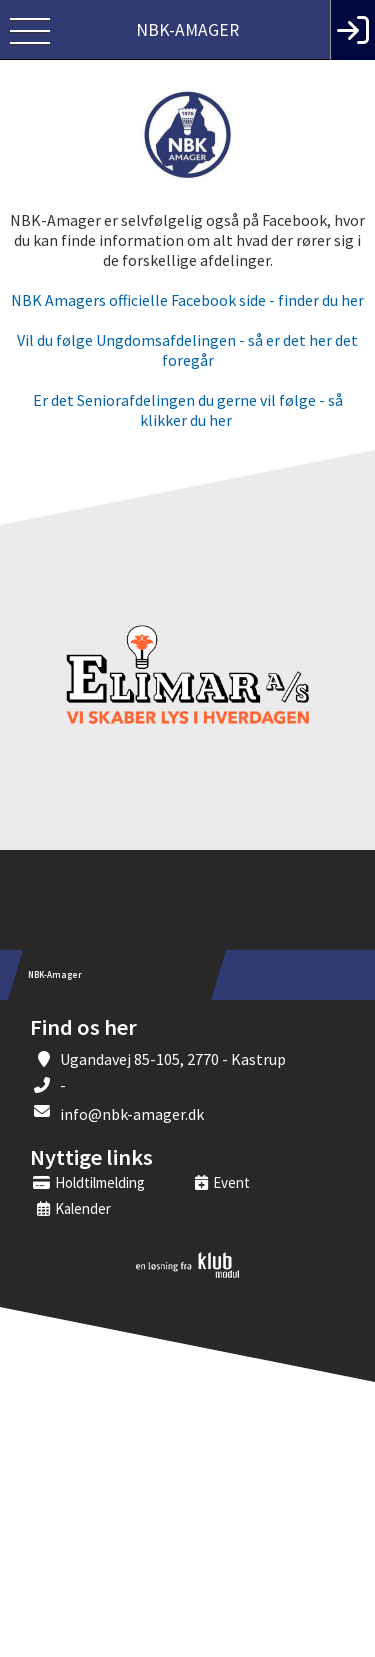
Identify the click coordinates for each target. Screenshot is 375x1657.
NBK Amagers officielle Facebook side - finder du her (187, 300)
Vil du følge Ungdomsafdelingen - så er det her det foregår (187, 350)
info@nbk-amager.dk (132, 1114)
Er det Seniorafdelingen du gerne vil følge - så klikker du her (188, 410)
